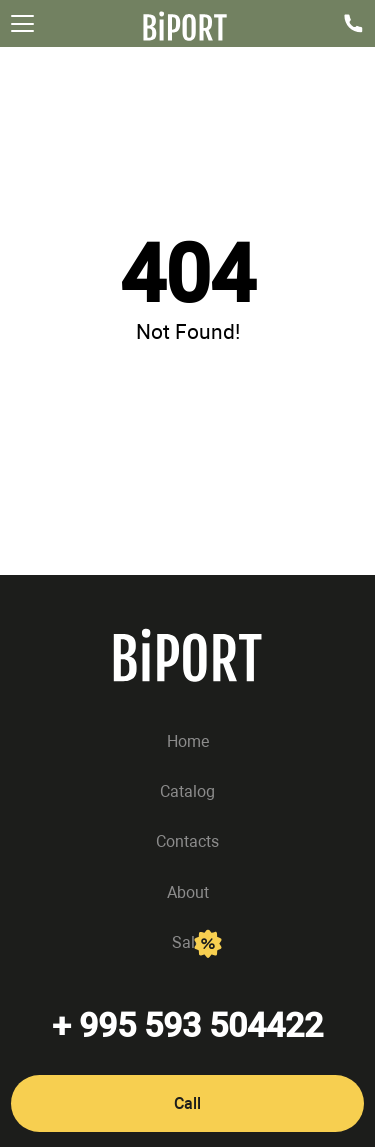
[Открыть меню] (22, 23)
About (188, 892)
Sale (187, 942)
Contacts (187, 842)
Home (188, 741)
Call (187, 1103)
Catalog (187, 791)
